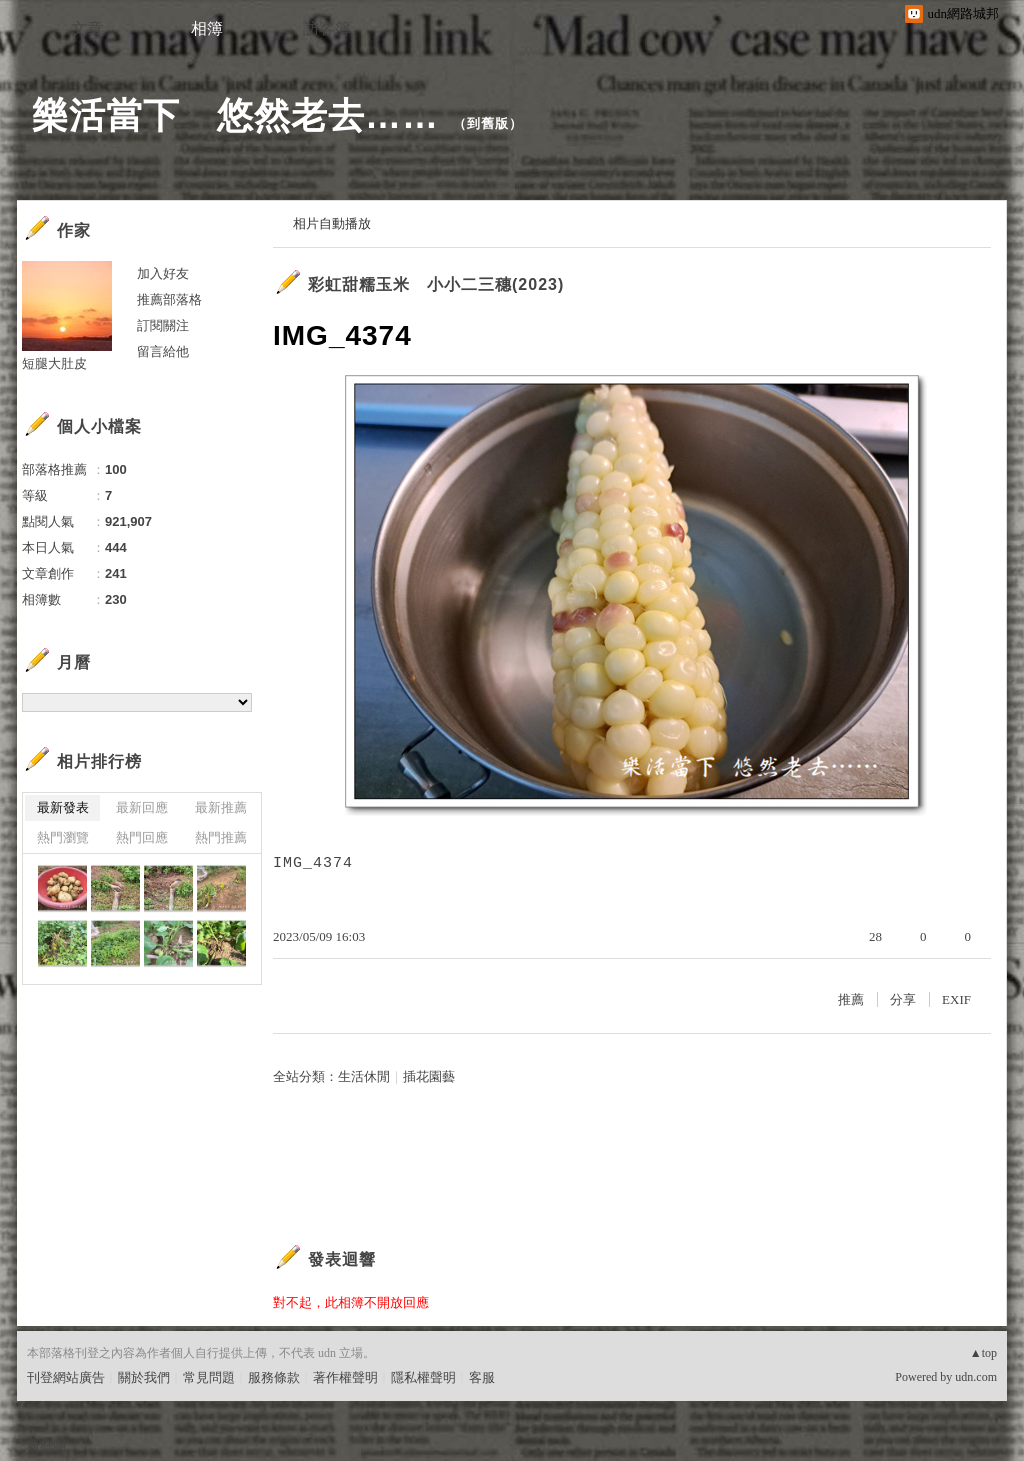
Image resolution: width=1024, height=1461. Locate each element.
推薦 (851, 999)
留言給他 (163, 351)
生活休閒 (364, 1076)
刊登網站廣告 (66, 1377)
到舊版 (488, 123)
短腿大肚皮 (54, 363)
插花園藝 (429, 1076)
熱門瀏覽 (63, 837)
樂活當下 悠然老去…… (235, 115)
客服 (482, 1377)
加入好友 (163, 273)
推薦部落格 (169, 299)
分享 (903, 999)
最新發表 (63, 807)
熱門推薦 (221, 837)
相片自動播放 (332, 223)
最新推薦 (221, 807)
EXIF (956, 999)
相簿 (207, 28)
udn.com (976, 1377)
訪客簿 (327, 28)
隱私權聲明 (423, 1377)
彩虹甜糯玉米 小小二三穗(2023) (436, 284)
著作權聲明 (345, 1377)
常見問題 (209, 1377)
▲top (983, 1353)
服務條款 (274, 1377)
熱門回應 (142, 837)
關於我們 (144, 1377)
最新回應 (142, 807)
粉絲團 (46, 1445)
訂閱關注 (163, 325)
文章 (87, 28)
